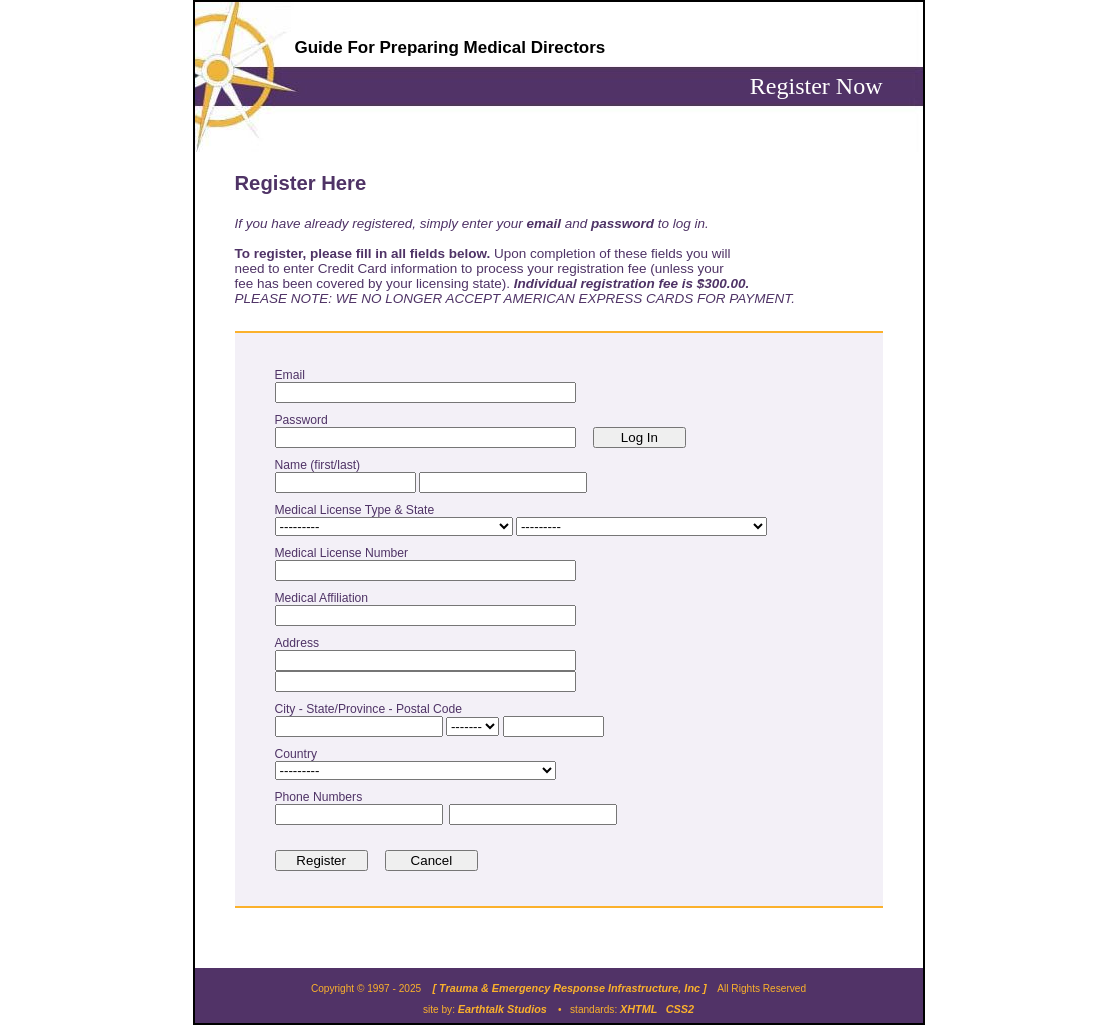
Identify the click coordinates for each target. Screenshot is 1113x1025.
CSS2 (680, 1009)
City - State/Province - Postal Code (372, 709)
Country (299, 754)
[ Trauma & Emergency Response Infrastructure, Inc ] (569, 988)
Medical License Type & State (358, 510)
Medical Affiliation (325, 598)
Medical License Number (345, 553)
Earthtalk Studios (502, 1009)
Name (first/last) (321, 465)
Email (293, 375)
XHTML (638, 1009)
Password (305, 420)
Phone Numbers (322, 797)
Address (300, 643)
